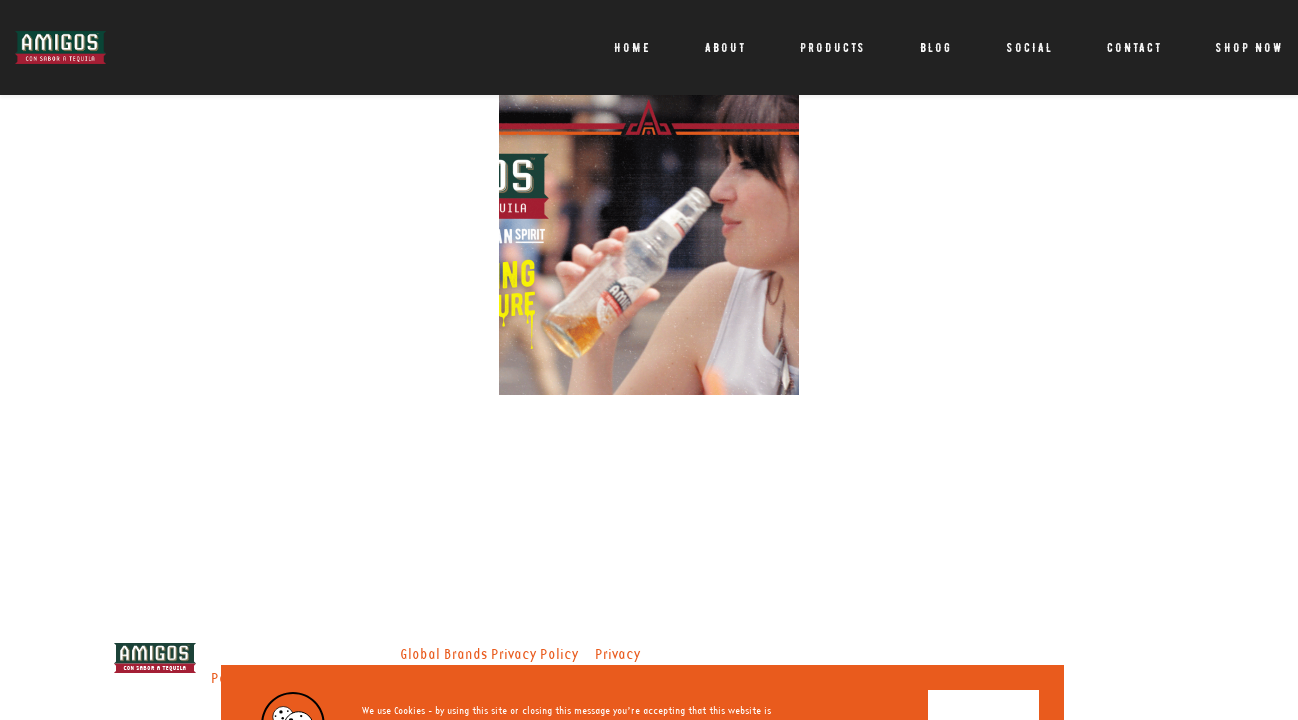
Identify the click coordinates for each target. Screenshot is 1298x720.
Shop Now (1249, 47)
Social (1030, 47)
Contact (1134, 47)
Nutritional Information (336, 679)
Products (833, 47)
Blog (936, 47)
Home (632, 47)
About (725, 47)
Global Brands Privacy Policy (489, 655)
